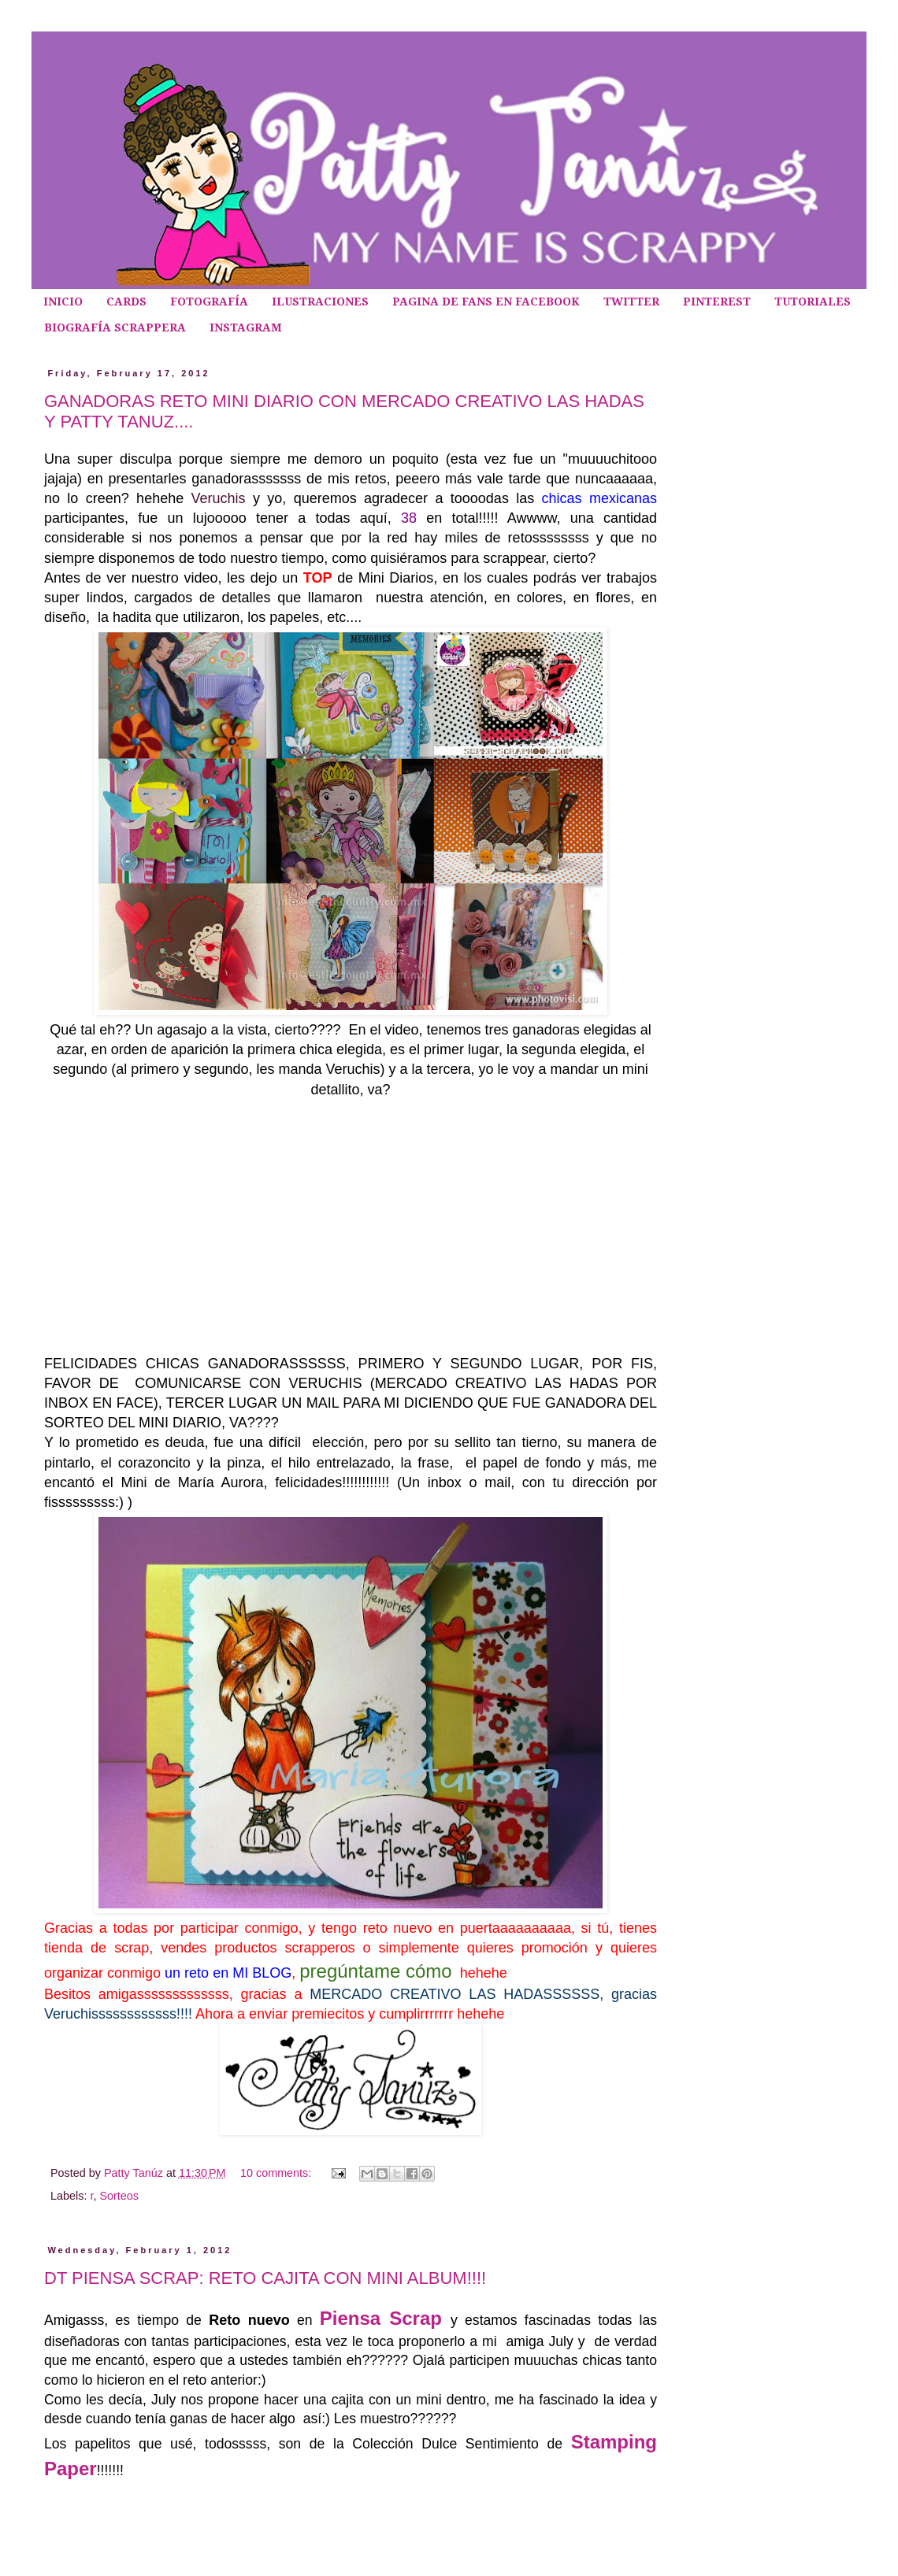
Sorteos (119, 2195)
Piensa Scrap (385, 2318)
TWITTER (631, 301)
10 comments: (277, 2173)
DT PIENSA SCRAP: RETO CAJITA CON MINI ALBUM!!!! (265, 2278)
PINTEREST (717, 301)
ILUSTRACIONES (320, 301)
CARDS (126, 301)
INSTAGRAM (246, 327)
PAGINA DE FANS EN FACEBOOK (486, 301)
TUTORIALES (812, 301)
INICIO (63, 301)
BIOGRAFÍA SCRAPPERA (115, 327)
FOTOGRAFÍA (209, 301)
